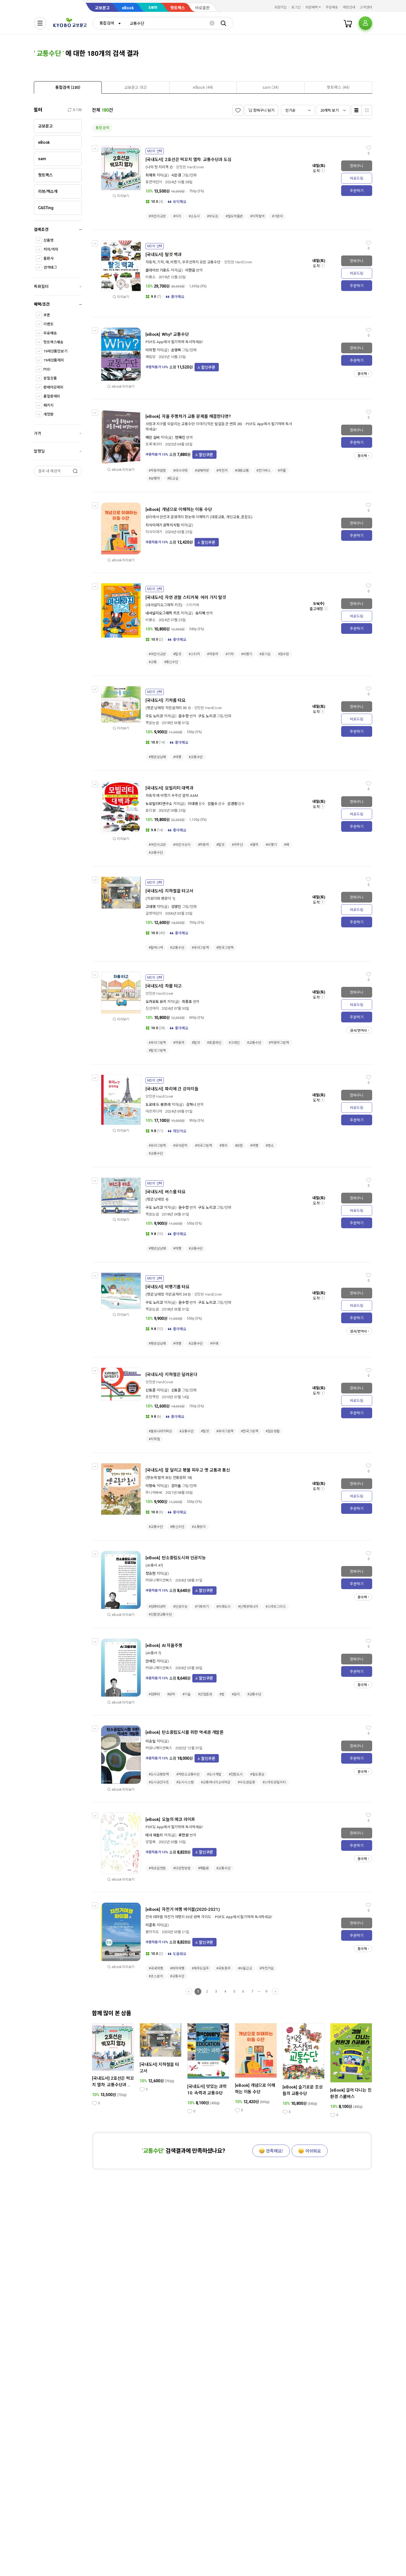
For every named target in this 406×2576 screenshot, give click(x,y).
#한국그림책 (224, 948)
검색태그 (50, 267)
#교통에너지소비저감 (215, 1782)
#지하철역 (257, 216)
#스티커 (194, 654)
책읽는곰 (152, 723)
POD (46, 369)
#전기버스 (263, 471)
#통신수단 (171, 662)
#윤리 (236, 1694)
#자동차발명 (157, 471)
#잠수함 (283, 654)
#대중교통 (242, 471)
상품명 (48, 240)
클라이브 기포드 (157, 270)
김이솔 (176, 1486)
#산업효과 (205, 1694)
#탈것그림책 (157, 1051)
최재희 (150, 175)
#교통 (153, 662)
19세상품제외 (53, 360)
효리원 (150, 810)
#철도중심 (257, 1774)
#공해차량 (202, 471)
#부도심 (212, 216)
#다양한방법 (181, 1868)
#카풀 (282, 471)
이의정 (150, 350)
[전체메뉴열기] (40, 23)
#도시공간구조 (159, 1782)
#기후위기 (202, 1607)
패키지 (48, 405)
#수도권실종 (246, 1782)
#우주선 (237, 845)
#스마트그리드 (276, 1607)
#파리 (223, 1146)
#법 (221, 1694)
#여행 (177, 757)
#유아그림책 (200, 948)
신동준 (150, 1390)
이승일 (150, 1741)
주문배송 (332, 7)
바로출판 (202, 8)
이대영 (193, 804)
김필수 (213, 804)
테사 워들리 (154, 1835)
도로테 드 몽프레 (158, 1104)
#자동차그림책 (279, 1043)
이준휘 (150, 1925)
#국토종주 (223, 1968)
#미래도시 (223, 1607)
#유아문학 (180, 1146)
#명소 (270, 1146)
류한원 (183, 1835)
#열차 (254, 845)
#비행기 (246, 654)
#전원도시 (236, 1774)
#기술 (186, 1694)
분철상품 (50, 378)
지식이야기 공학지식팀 (162, 525)
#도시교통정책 (159, 1774)
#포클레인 (214, 1043)
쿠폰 (46, 315)
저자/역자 (50, 249)
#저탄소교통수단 (188, 1774)
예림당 (150, 357)
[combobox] (108, 23)
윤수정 (183, 716)
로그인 (296, 7)
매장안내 (349, 7)
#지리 (177, 216)
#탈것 (177, 654)
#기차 (230, 654)
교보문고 (102, 8)
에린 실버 (152, 437)
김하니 (191, 1104)
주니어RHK (153, 1492)
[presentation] (68, 87)
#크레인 (234, 1043)
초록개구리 (153, 444)
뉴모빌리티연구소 (158, 804)
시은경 (176, 175)
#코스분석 (156, 1976)
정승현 (150, 1573)
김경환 (232, 804)
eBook (128, 8)
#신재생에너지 (248, 1607)
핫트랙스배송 (53, 342)
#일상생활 (273, 1431)
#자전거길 (266, 1968)
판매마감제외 (53, 387)
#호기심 (265, 654)
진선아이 (152, 1008)
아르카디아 (153, 1111)
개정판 (48, 414)
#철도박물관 (234, 216)
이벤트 (48, 324)
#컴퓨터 (154, 1694)
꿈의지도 (152, 1932)
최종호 (187, 1002)
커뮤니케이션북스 (158, 1580)
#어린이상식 (181, 845)
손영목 (176, 350)
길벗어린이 (153, 913)
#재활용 (203, 1868)
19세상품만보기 (55, 351)
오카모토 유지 (155, 1002)
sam (152, 7)
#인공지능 (180, 1607)
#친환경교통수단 (160, 1614)
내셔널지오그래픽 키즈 (162, 613)
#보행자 (154, 478)
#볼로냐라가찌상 (160, 1431)
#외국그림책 (203, 1146)
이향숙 (150, 1486)
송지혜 (200, 613)
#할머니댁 (156, 948)
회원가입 (280, 7)
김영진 (176, 907)
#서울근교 (245, 1968)
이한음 (190, 270)
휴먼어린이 (153, 182)
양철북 (150, 1842)
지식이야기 (153, 532)
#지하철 (154, 1439)
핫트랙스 (177, 8)
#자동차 (212, 654)
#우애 (214, 1344)
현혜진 (180, 437)
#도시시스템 (184, 1782)
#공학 (171, 1694)
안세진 (150, 1661)
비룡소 (150, 277)
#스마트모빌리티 (274, 1782)
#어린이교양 (157, 216)
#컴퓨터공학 (157, 1607)
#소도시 (194, 216)
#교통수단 (196, 757)
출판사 (48, 258)
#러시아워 (180, 471)
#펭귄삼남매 (157, 757)
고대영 (150, 907)
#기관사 (277, 216)
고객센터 (366, 7)
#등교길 (172, 478)
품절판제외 (51, 396)
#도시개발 (214, 1774)
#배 (286, 845)
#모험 (239, 1146)
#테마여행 (177, 1968)
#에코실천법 (157, 1868)
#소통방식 (199, 1527)
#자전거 (222, 471)
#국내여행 (156, 1968)
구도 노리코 (154, 716)
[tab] (68, 87)
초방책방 (152, 1397)
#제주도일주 (200, 1968)
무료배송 (50, 333)
